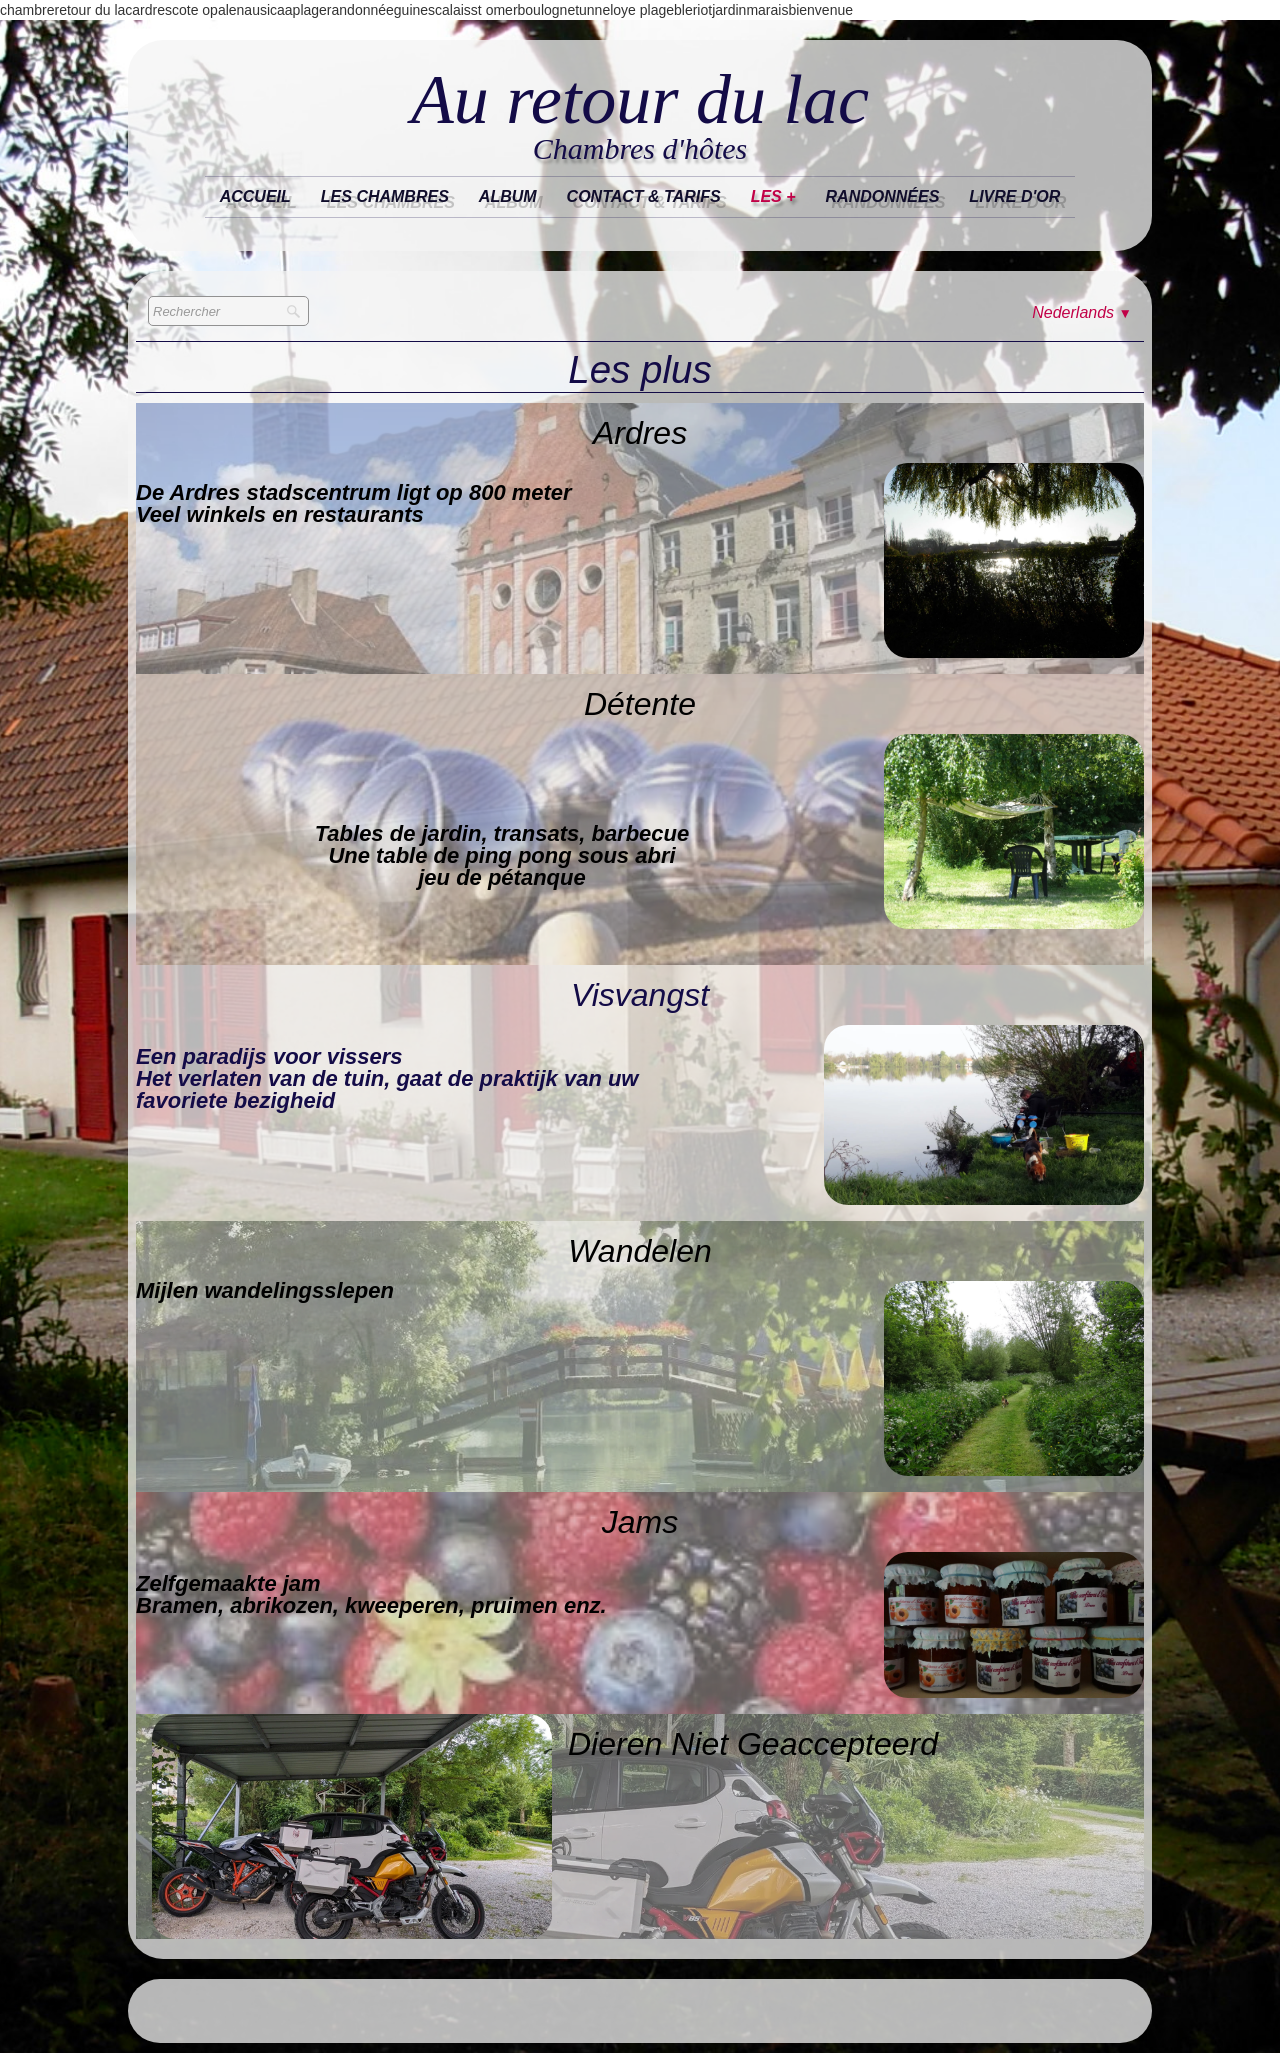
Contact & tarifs (644, 196)
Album (508, 196)
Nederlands (1082, 312)
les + (773, 196)
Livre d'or (1014, 196)
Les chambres (385, 196)
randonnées (883, 196)
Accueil (255, 196)
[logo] (640, 116)
